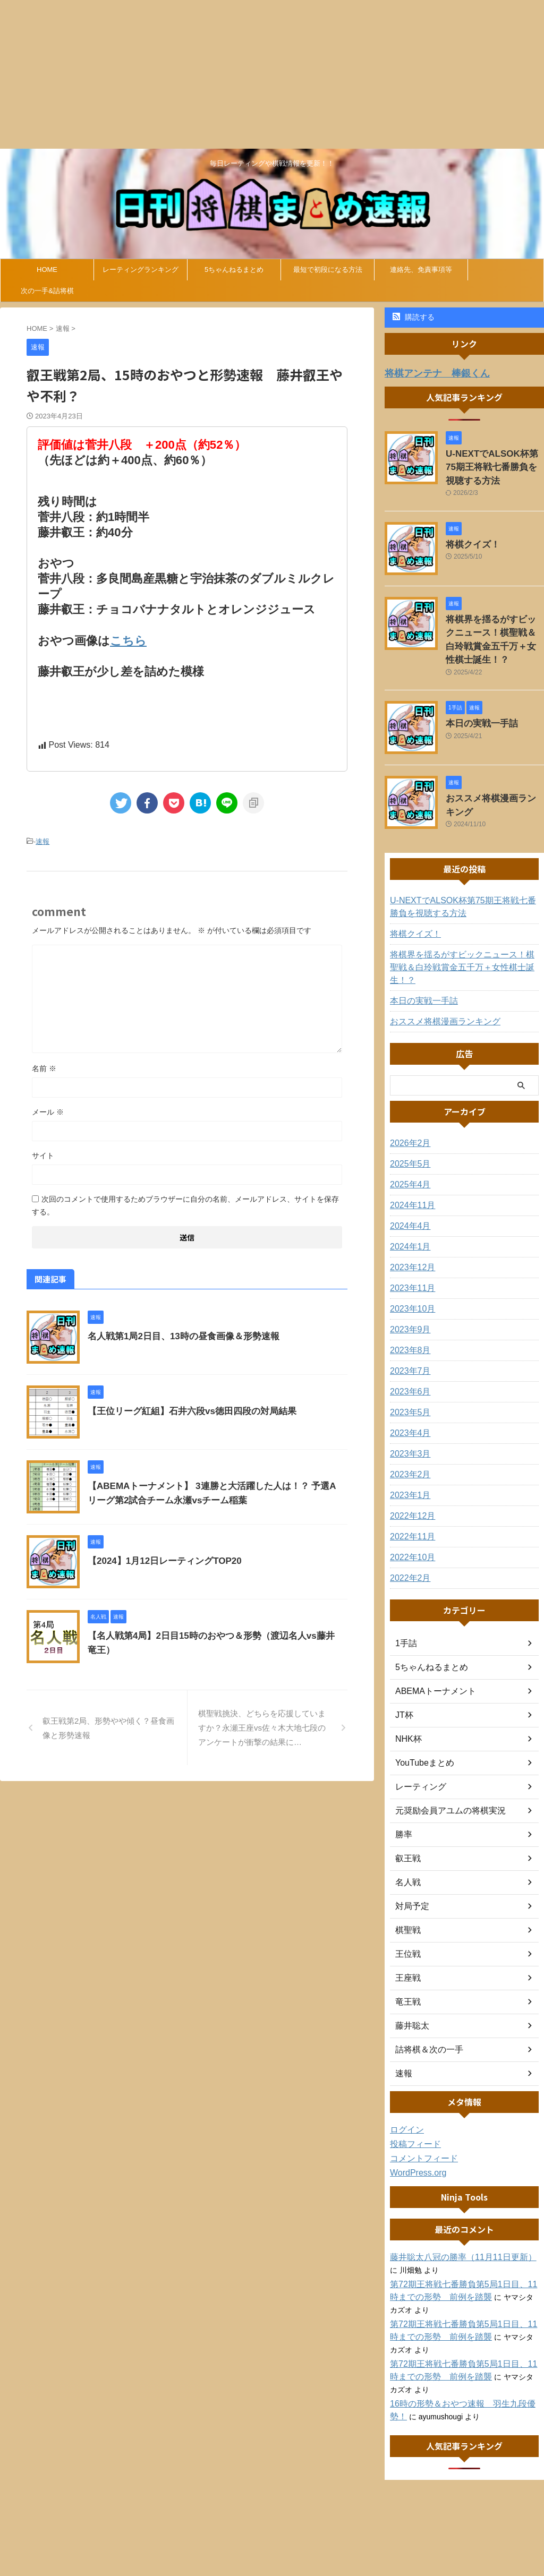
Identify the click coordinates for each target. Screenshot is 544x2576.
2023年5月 (408, 1372)
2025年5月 (408, 1124)
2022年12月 (410, 1476)
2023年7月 (408, 1331)
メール (48, 1110)
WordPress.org (414, 2133)
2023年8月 (408, 1310)
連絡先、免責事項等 (421, 269)
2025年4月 (408, 1145)
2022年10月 (410, 1517)
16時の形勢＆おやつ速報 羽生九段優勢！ (461, 2364)
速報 (42, 840)
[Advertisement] (272, 74)
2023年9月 (408, 1290)
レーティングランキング (140, 269)
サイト (43, 1153)
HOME (47, 269)
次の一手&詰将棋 (47, 291)
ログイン (405, 2090)
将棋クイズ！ (468, 537)
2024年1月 (408, 1207)
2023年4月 (408, 1393)
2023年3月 (408, 1414)
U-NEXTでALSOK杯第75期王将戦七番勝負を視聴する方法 (494, 463)
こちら (128, 640)
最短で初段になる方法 (327, 269)
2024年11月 (410, 1165)
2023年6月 (408, 1352)
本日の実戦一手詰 (475, 698)
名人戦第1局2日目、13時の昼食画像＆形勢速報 (178, 1334)
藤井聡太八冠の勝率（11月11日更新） (454, 2217)
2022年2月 (408, 1538)
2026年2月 (408, 1103)
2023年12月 (410, 1227)
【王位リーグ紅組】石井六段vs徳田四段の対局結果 (186, 1409)
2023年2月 (408, 1435)
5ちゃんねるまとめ (234, 269)
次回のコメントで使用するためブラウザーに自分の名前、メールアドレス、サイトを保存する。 (185, 1203)
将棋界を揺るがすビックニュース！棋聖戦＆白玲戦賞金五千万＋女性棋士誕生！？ (494, 624)
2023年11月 (410, 1248)
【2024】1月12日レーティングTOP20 (160, 1558)
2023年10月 (410, 1269)
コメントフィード (419, 2119)
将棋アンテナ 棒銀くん (428, 372)
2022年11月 (410, 1497)
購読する (414, 317)
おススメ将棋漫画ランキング (494, 773)
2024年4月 (408, 1186)
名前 (44, 1066)
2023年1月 (408, 1455)
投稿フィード (412, 2104)
